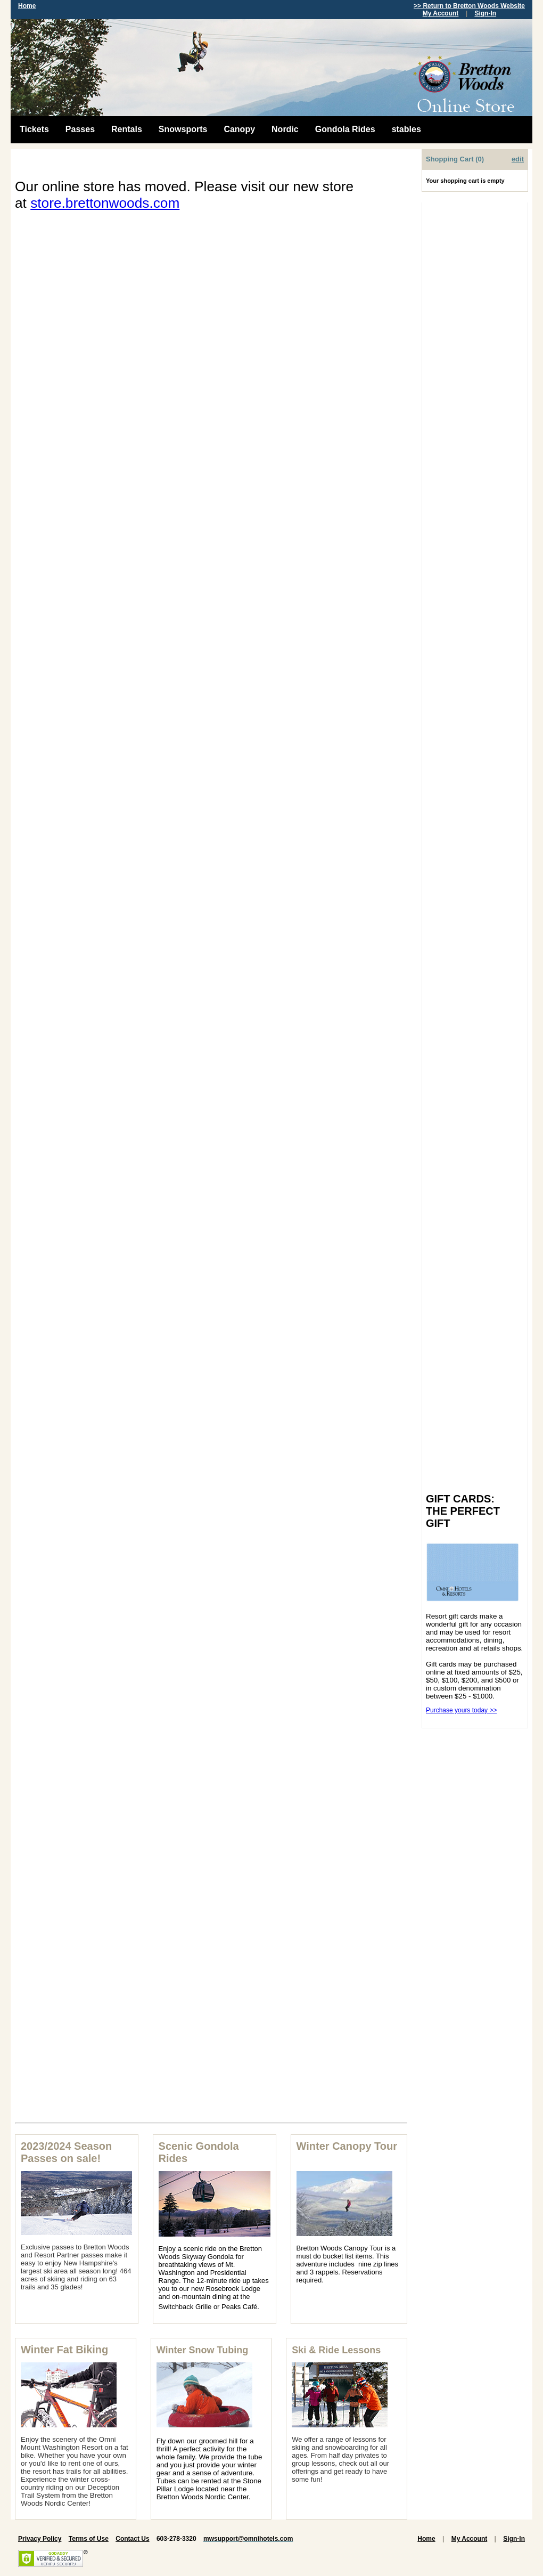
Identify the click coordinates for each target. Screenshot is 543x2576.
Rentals (126, 129)
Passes (80, 129)
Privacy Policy (39, 2538)
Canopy (239, 129)
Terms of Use (89, 2538)
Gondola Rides (345, 129)
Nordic (285, 129)
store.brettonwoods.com (104, 203)
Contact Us (132, 2538)
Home (27, 6)
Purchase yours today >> (461, 1710)
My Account (441, 13)
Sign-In (485, 13)
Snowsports (183, 129)
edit (518, 159)
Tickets (34, 129)
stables (406, 129)
